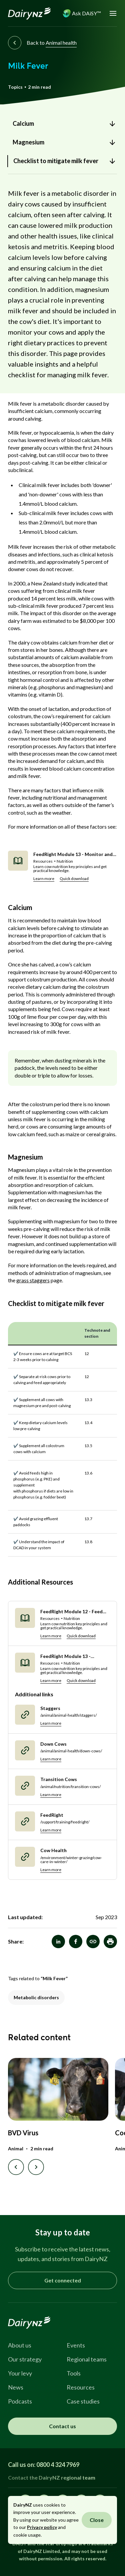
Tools (74, 2373)
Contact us (62, 2426)
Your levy (20, 2373)
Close (97, 2520)
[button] (110, 1941)
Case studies (83, 2401)
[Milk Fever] (93, 1941)
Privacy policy (42, 2527)
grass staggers (33, 1280)
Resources (81, 2387)
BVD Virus (23, 2133)
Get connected (62, 2280)
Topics (15, 87)
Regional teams (87, 2359)
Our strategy (25, 2359)
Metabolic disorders (36, 1997)
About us (19, 2345)
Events (76, 2345)
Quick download (74, 878)
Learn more (43, 878)
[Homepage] (29, 13)
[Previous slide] (16, 2167)
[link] (61, 124)
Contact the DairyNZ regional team (51, 2477)
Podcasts (20, 2401)
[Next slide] (36, 2167)
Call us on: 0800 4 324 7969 (43, 2465)
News (15, 2387)
